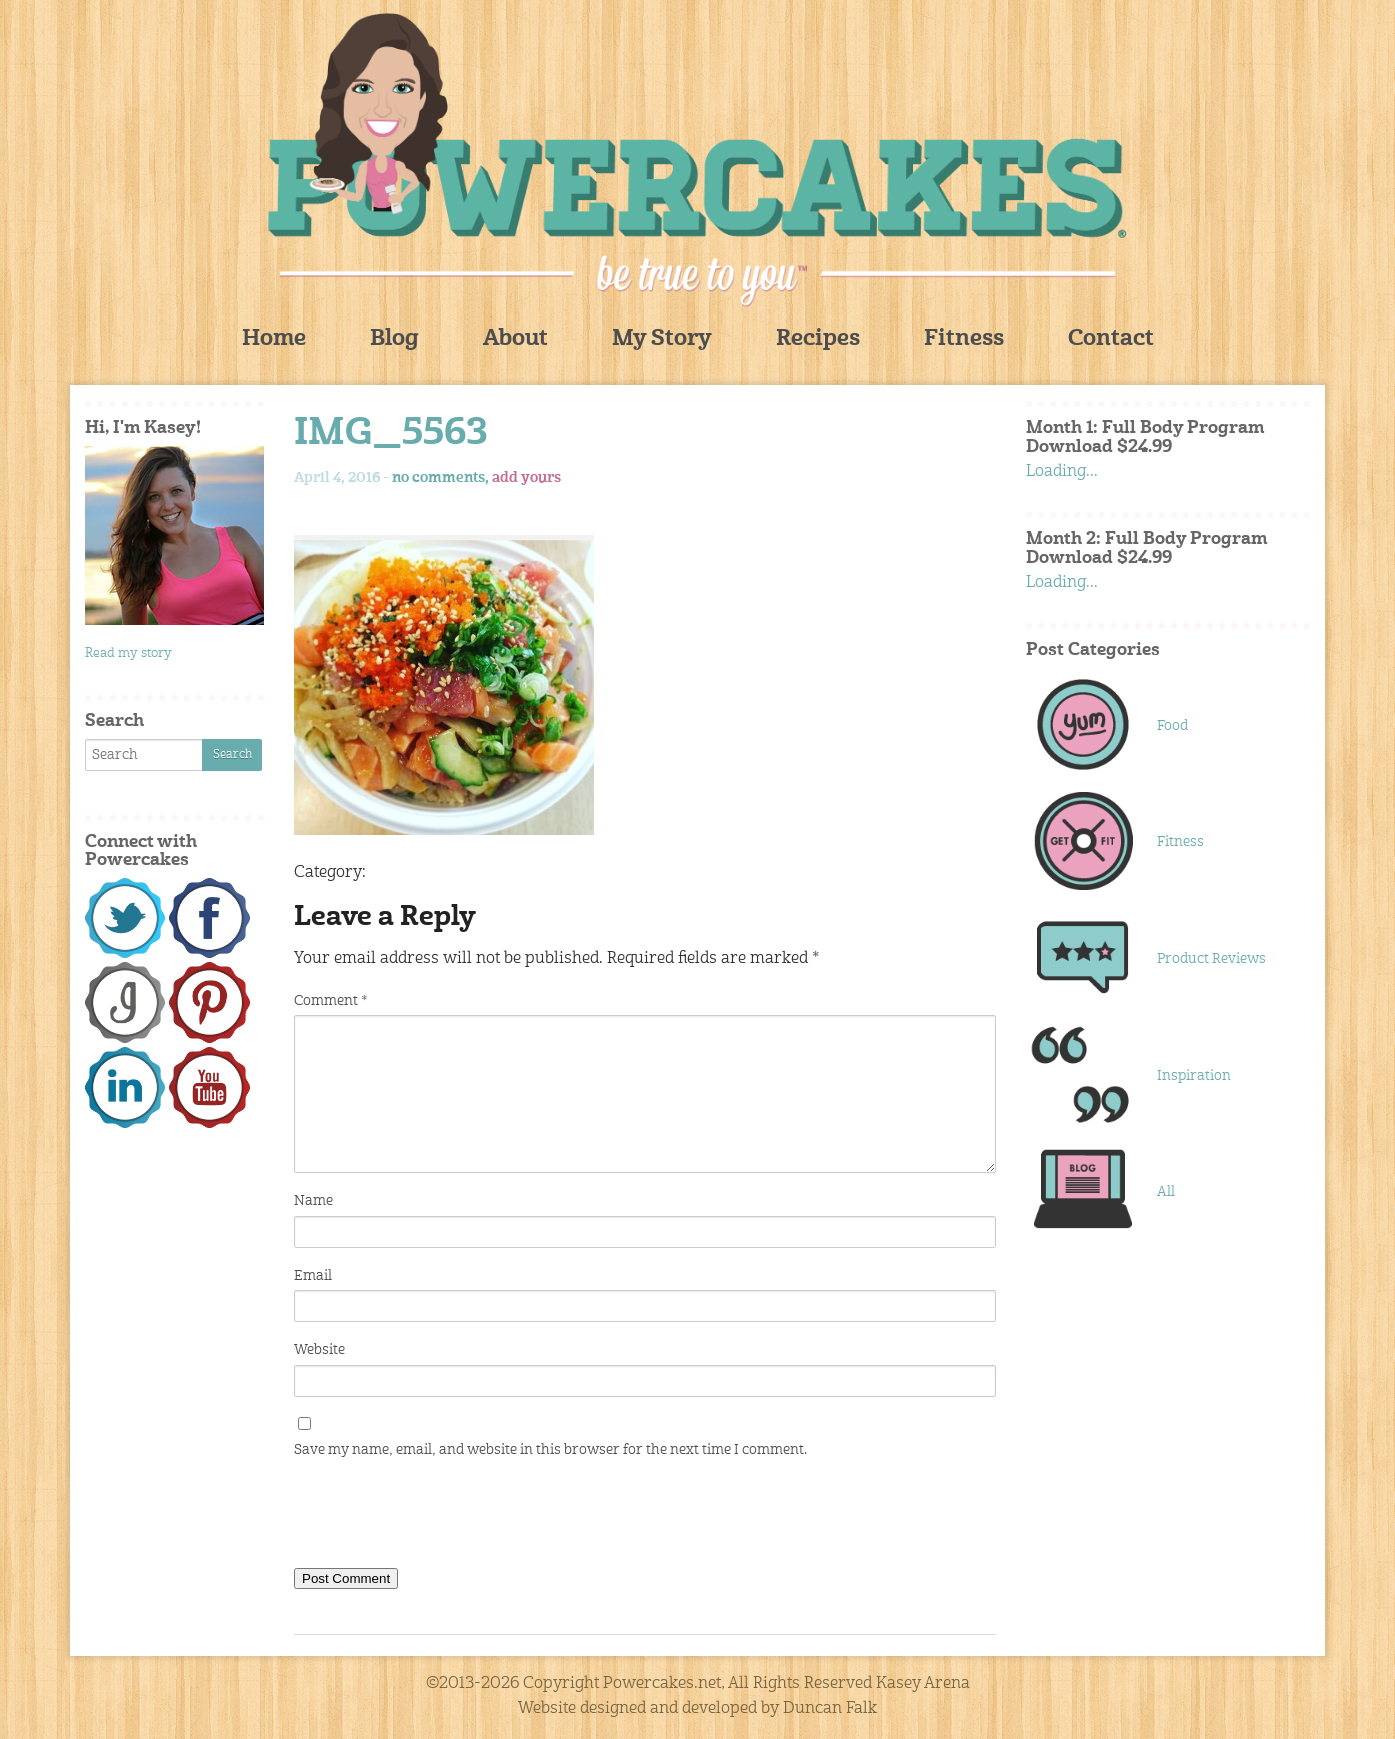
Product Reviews (1211, 959)
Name (313, 1201)
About (515, 339)
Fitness (964, 339)
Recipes (818, 339)
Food (1172, 726)
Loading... (1062, 472)
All (1166, 1192)
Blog (394, 339)
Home (274, 339)
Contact (1111, 339)
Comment (330, 1001)
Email (313, 1276)
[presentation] (446, 1518)
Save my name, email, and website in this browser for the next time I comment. (550, 1450)
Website (319, 1350)
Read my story (128, 653)
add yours (526, 478)
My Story (662, 339)
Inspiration (1194, 1076)
